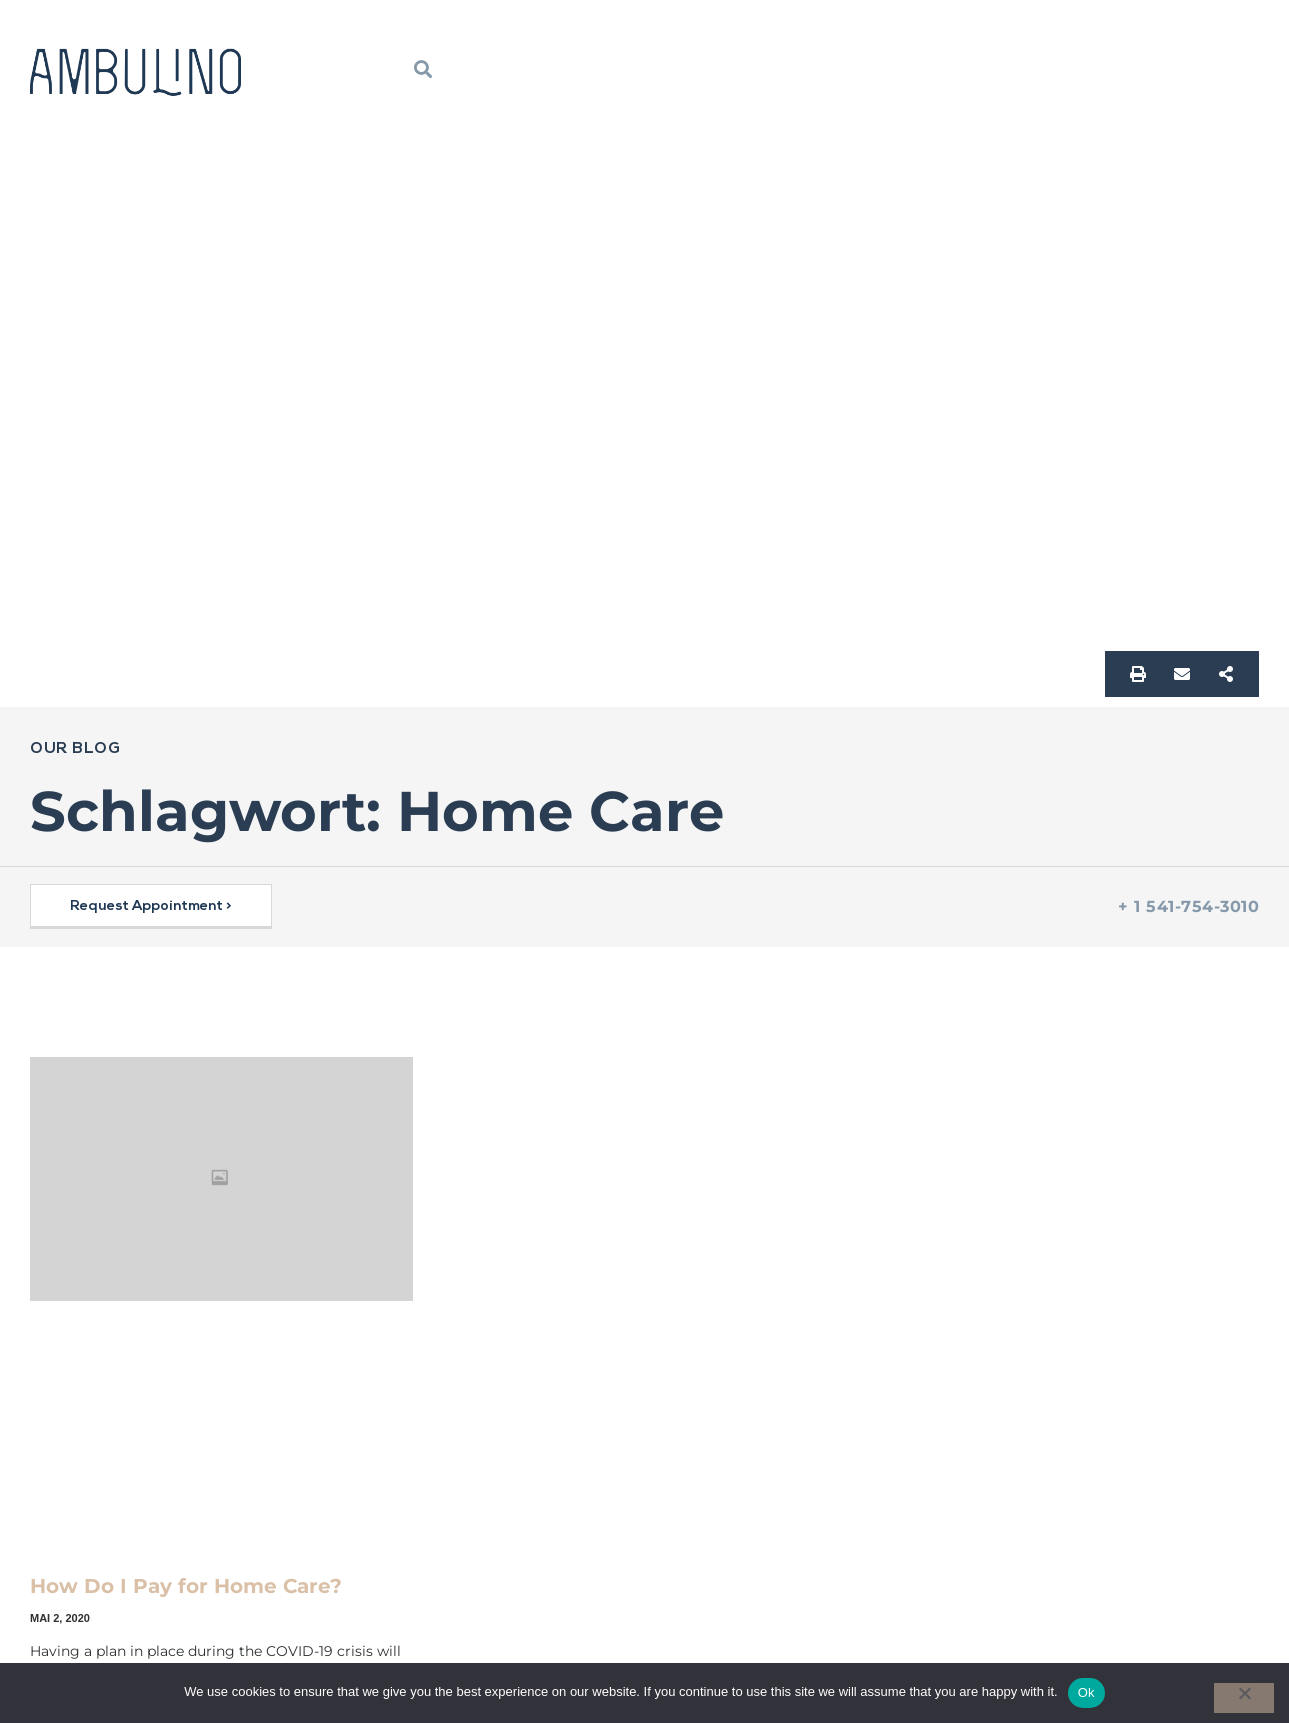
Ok (1086, 1692)
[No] (1244, 1698)
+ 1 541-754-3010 (1188, 906)
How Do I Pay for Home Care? (186, 1586)
